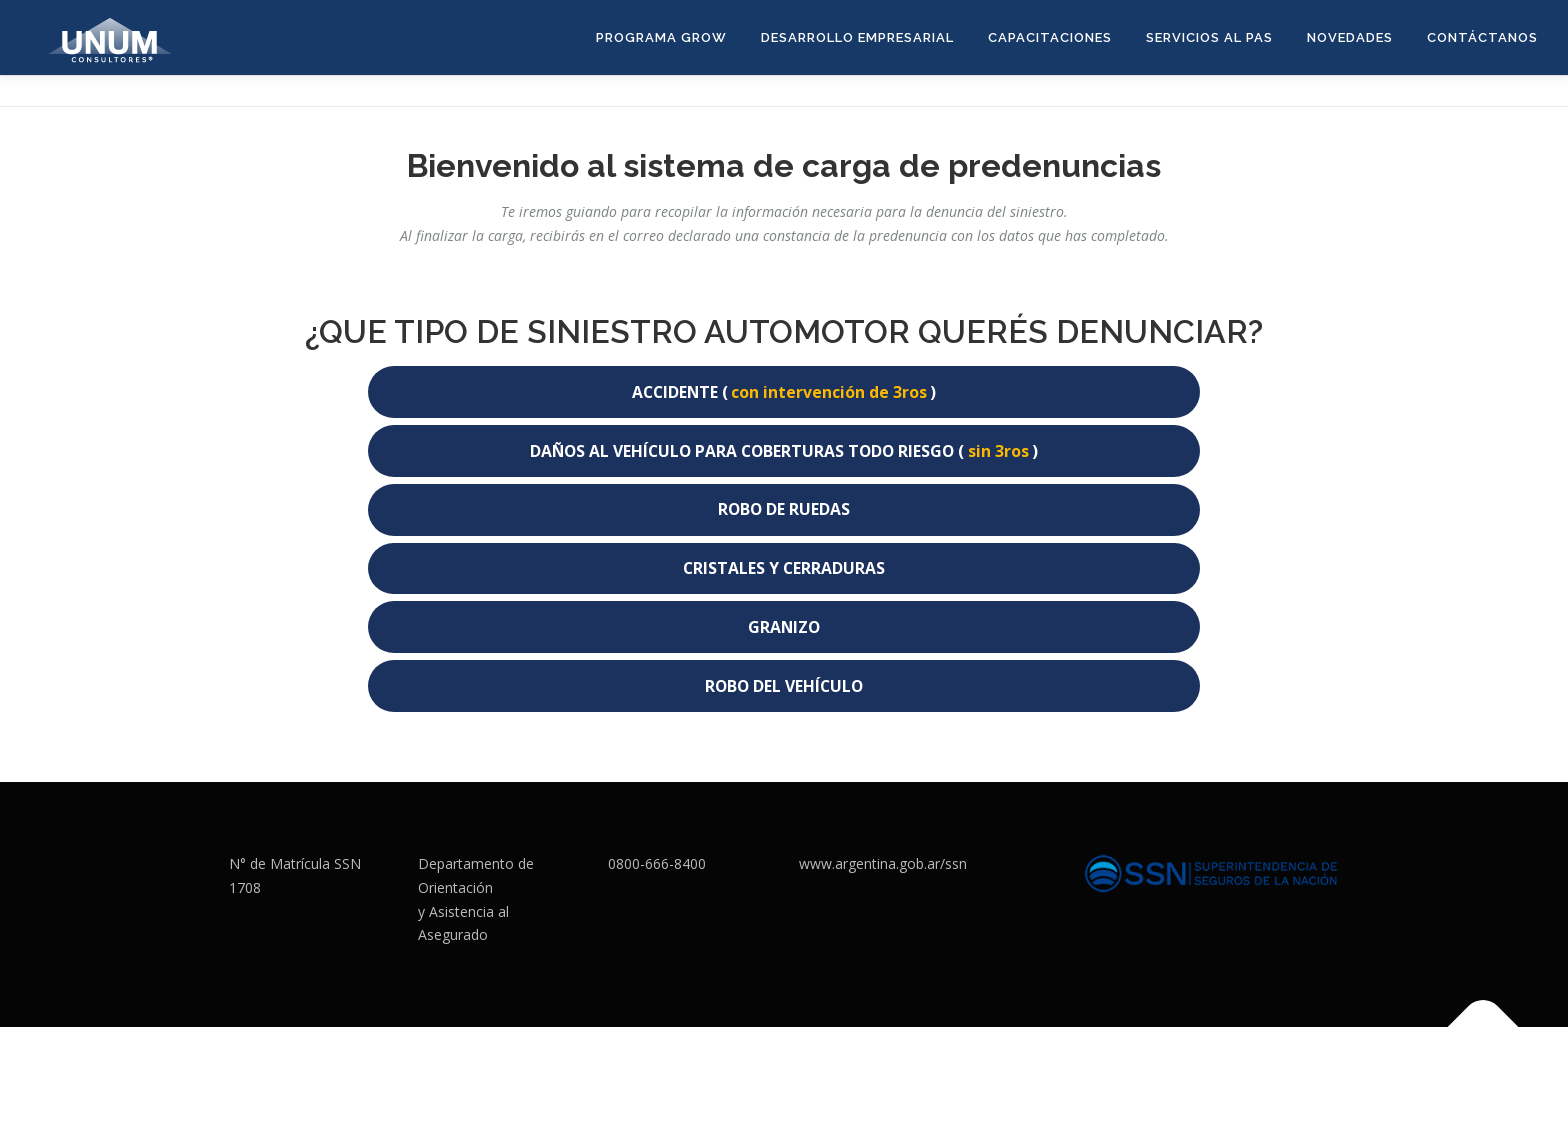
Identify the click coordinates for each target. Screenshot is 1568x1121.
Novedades (1350, 37)
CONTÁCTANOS (1482, 37)
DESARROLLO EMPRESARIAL (857, 37)
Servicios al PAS (1209, 37)
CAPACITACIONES (1050, 37)
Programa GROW (661, 37)
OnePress (835, 1073)
